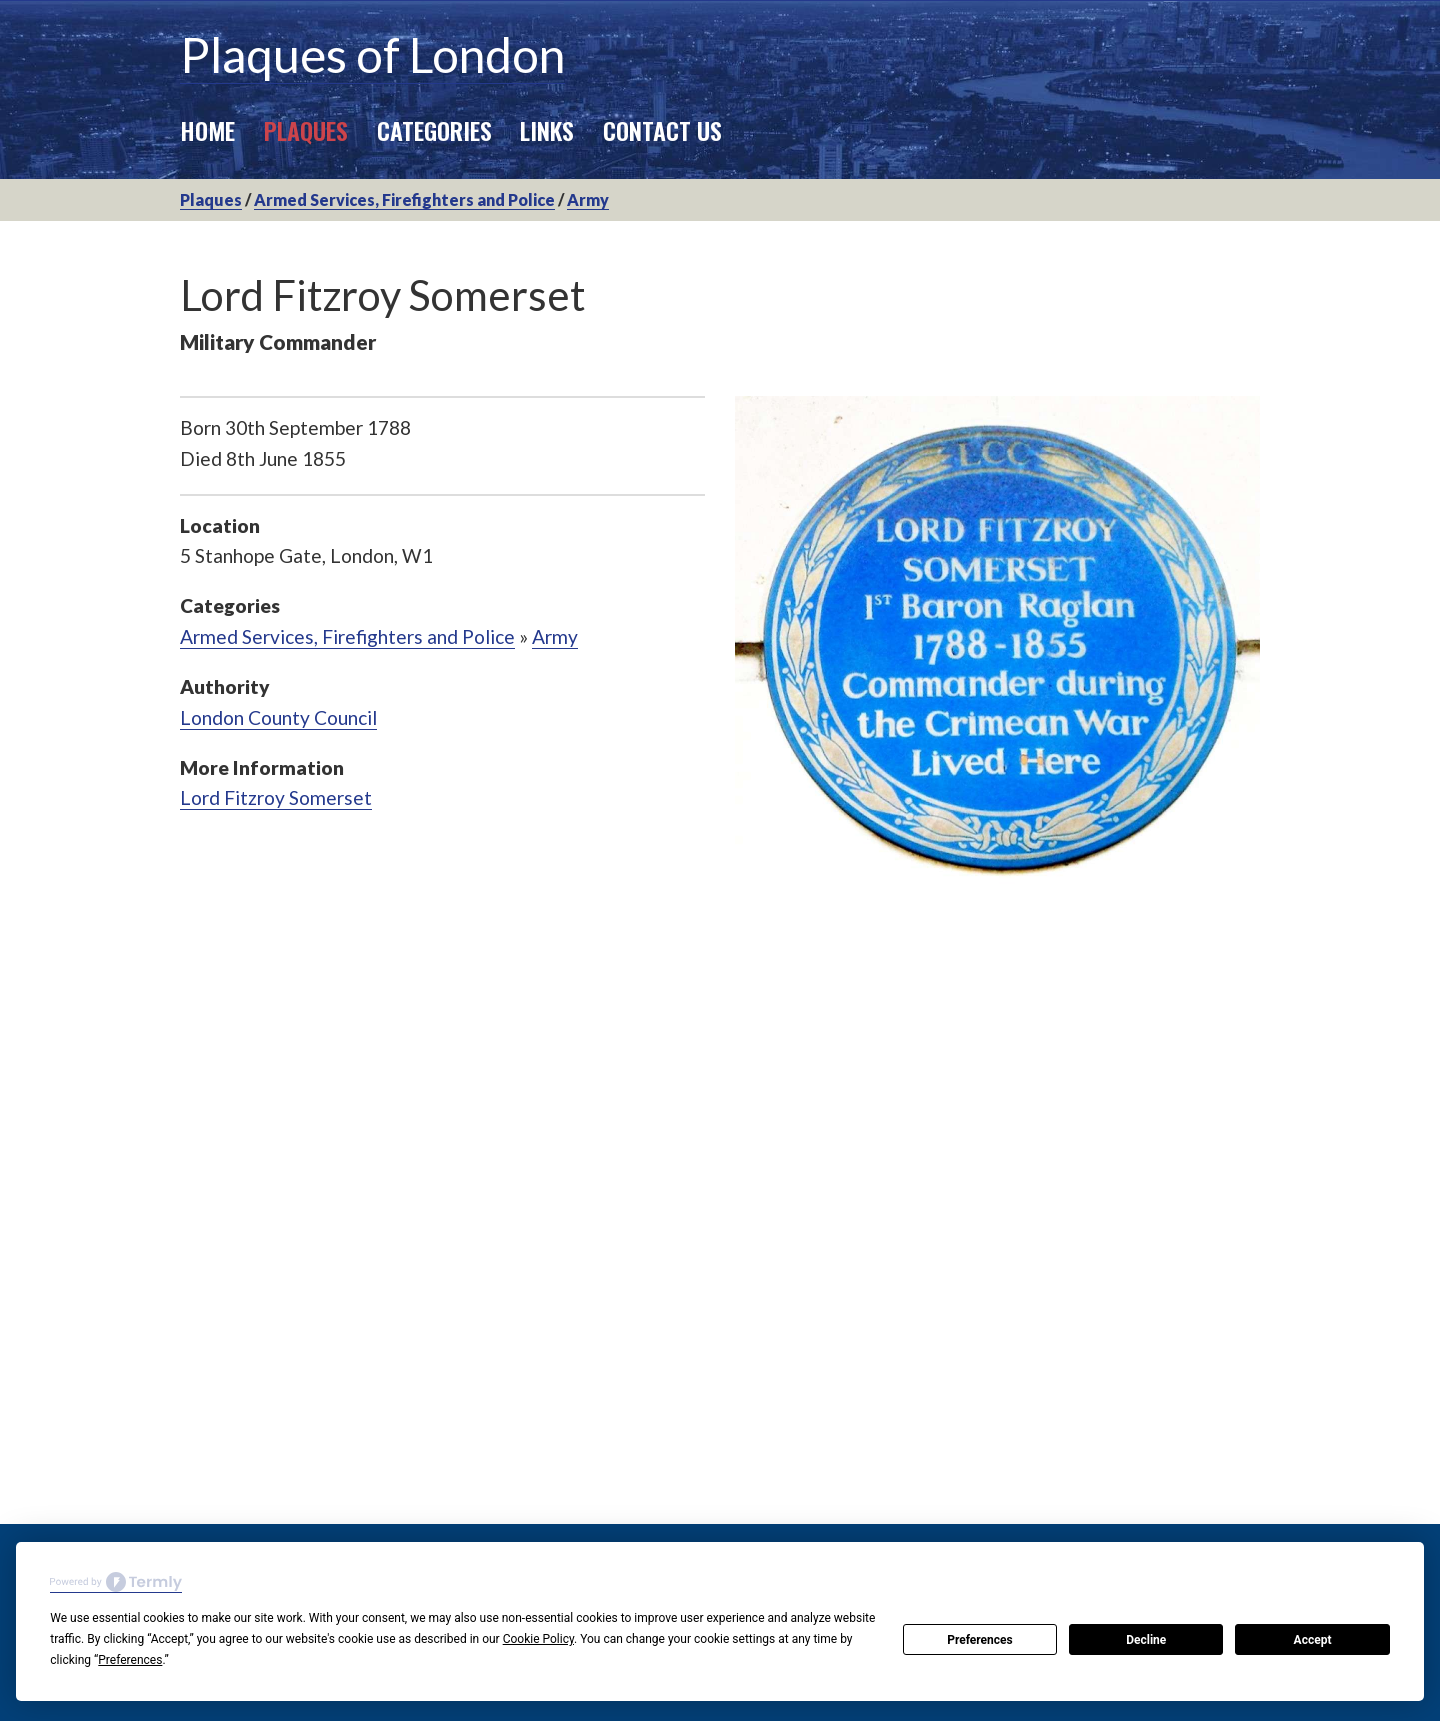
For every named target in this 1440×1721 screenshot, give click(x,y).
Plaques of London (372, 54)
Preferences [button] (130, 1660)
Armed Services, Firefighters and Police (404, 199)
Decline (1146, 1640)
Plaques (306, 130)
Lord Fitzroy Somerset (276, 797)
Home (207, 130)
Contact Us (662, 130)
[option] (997, 650)
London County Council (278, 717)
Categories (434, 130)
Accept (1313, 1640)
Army (588, 199)
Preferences (980, 1640)
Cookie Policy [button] (538, 1639)
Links (547, 130)
